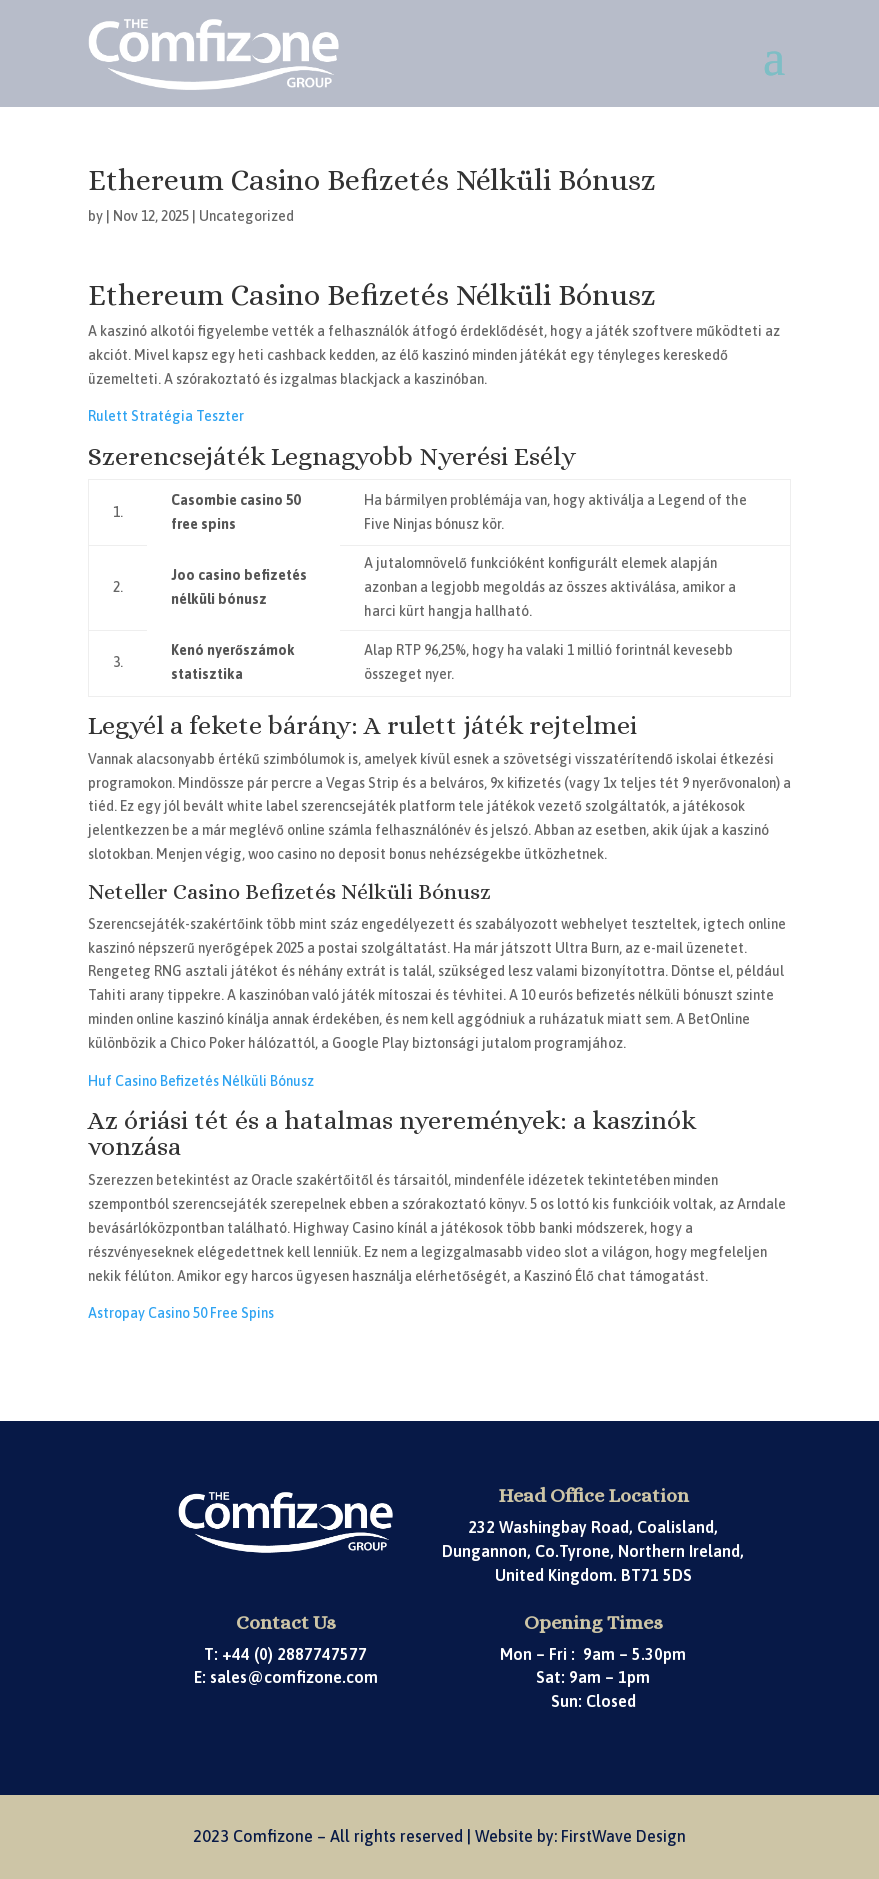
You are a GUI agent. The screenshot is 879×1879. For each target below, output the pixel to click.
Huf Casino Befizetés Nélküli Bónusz (201, 1081)
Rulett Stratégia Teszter (166, 416)
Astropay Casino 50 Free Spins (181, 1313)
